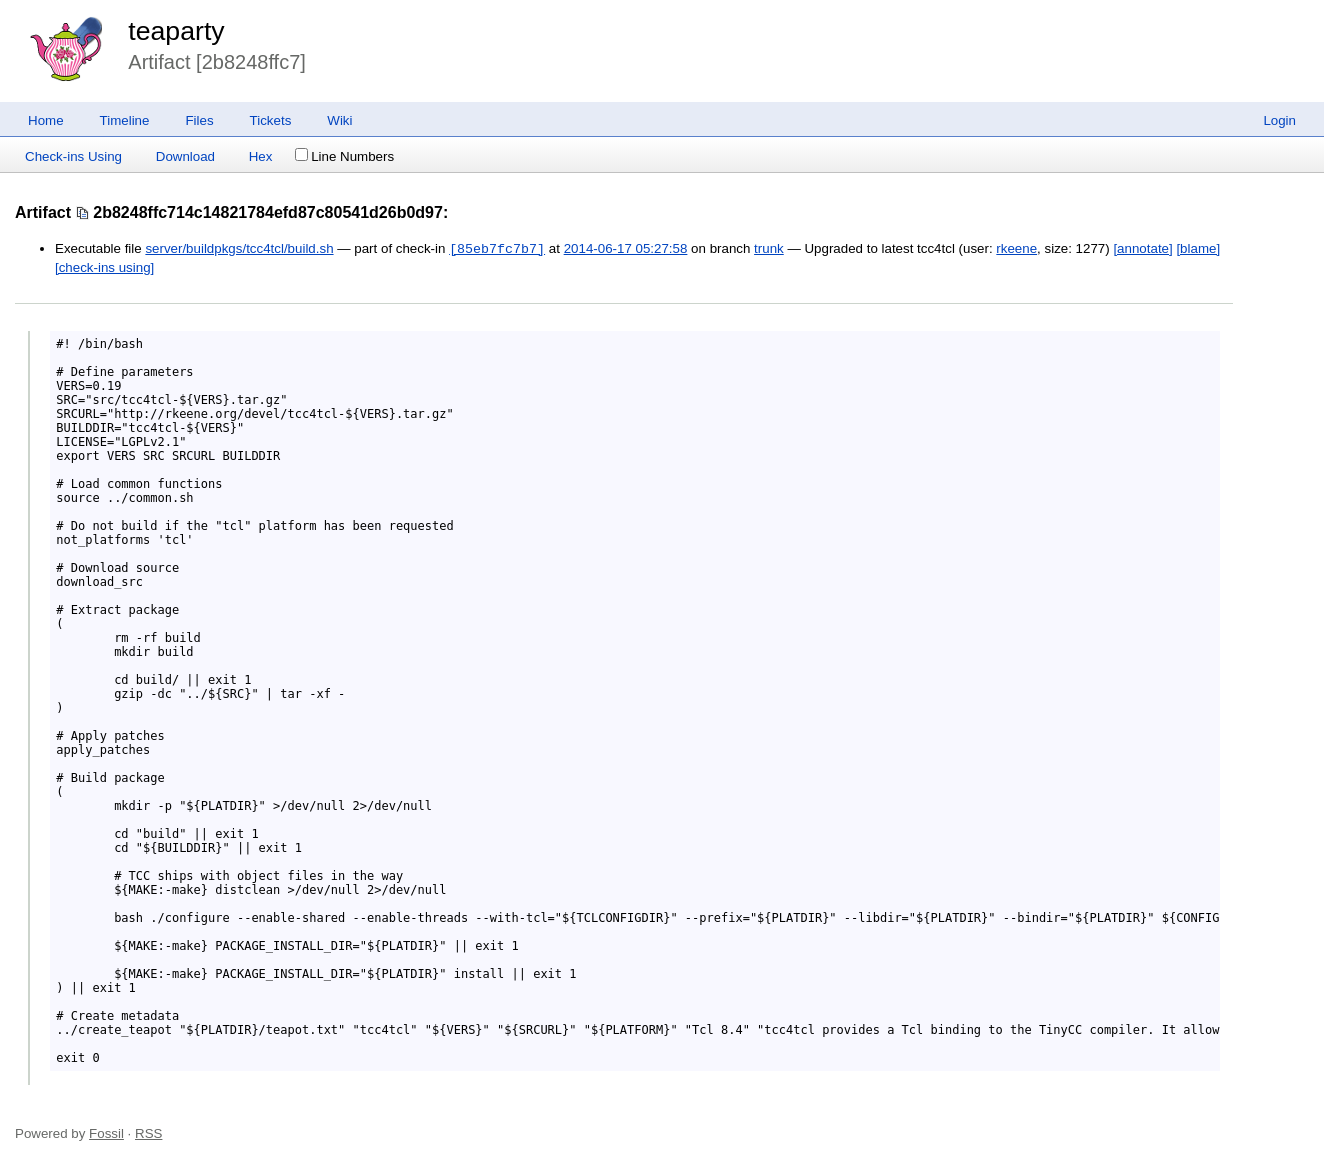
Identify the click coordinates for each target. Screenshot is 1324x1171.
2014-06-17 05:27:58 (626, 249)
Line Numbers (344, 156)
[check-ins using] (104, 267)
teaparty (176, 31)
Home (46, 120)
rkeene (1016, 249)
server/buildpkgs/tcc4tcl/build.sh (239, 249)
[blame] (1198, 249)
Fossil (106, 1133)
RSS (148, 1133)
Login (1279, 120)
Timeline (125, 120)
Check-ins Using (73, 156)
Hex (261, 156)
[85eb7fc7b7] (497, 249)
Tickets (271, 120)
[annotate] (1142, 249)
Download (185, 156)
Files (199, 120)
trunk (769, 249)
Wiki (339, 120)
